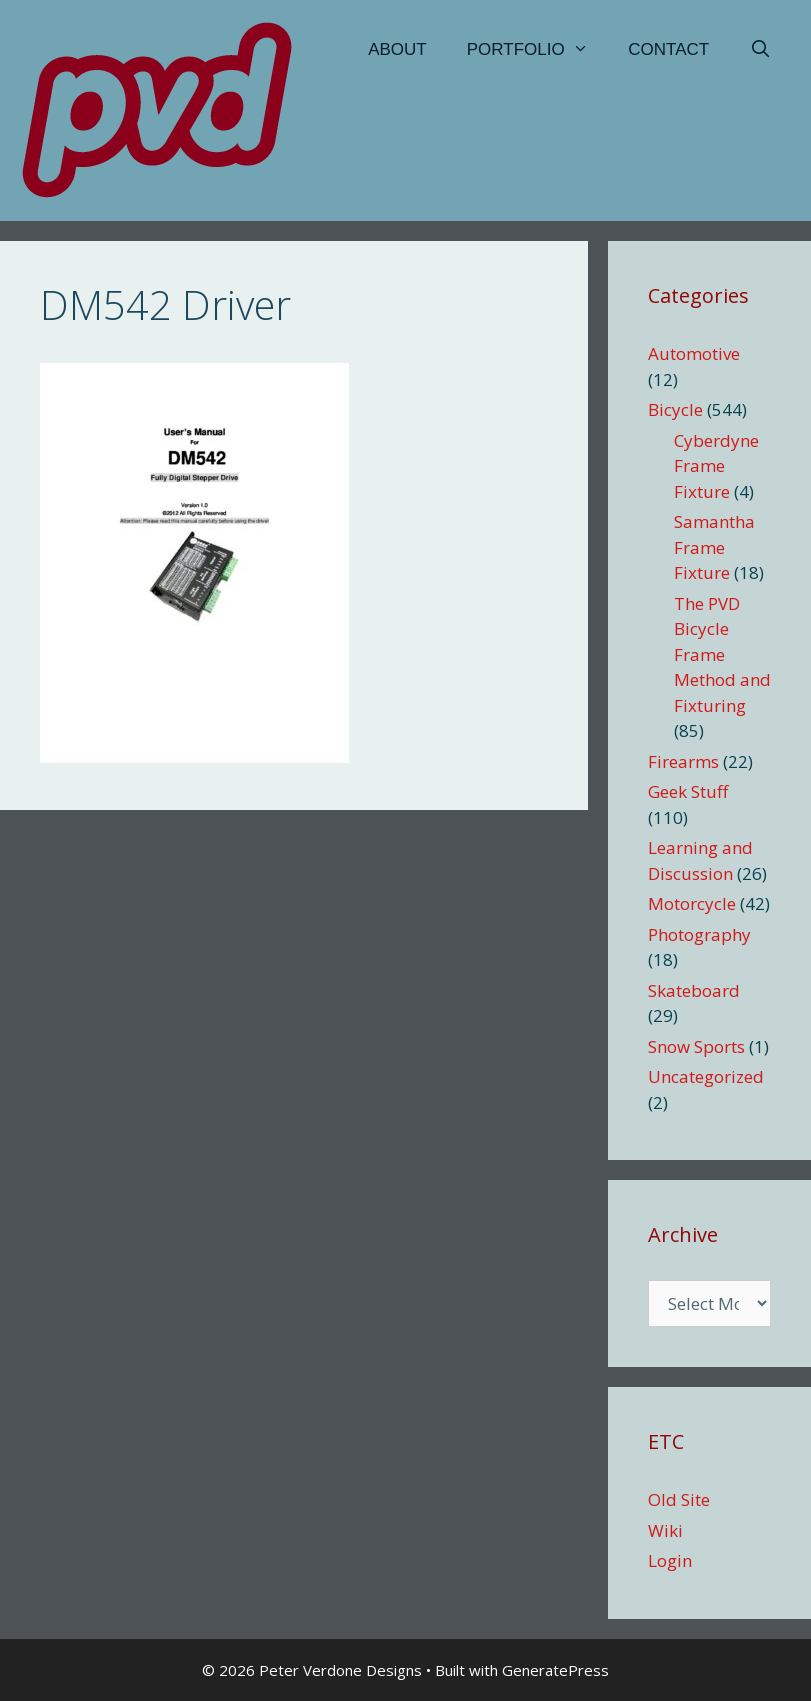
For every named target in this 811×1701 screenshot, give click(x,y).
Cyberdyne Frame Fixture (716, 466)
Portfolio (538, 50)
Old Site (679, 1499)
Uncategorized (706, 1076)
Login (670, 1560)
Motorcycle (692, 903)
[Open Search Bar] (760, 50)
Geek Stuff (688, 791)
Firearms (683, 761)
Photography (699, 934)
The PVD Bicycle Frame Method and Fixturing (722, 654)
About (397, 49)
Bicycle (675, 409)
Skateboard (694, 990)
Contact (668, 49)
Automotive (694, 353)
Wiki (665, 1530)
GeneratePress (555, 1670)
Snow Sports (696, 1046)
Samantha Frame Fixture (714, 547)
